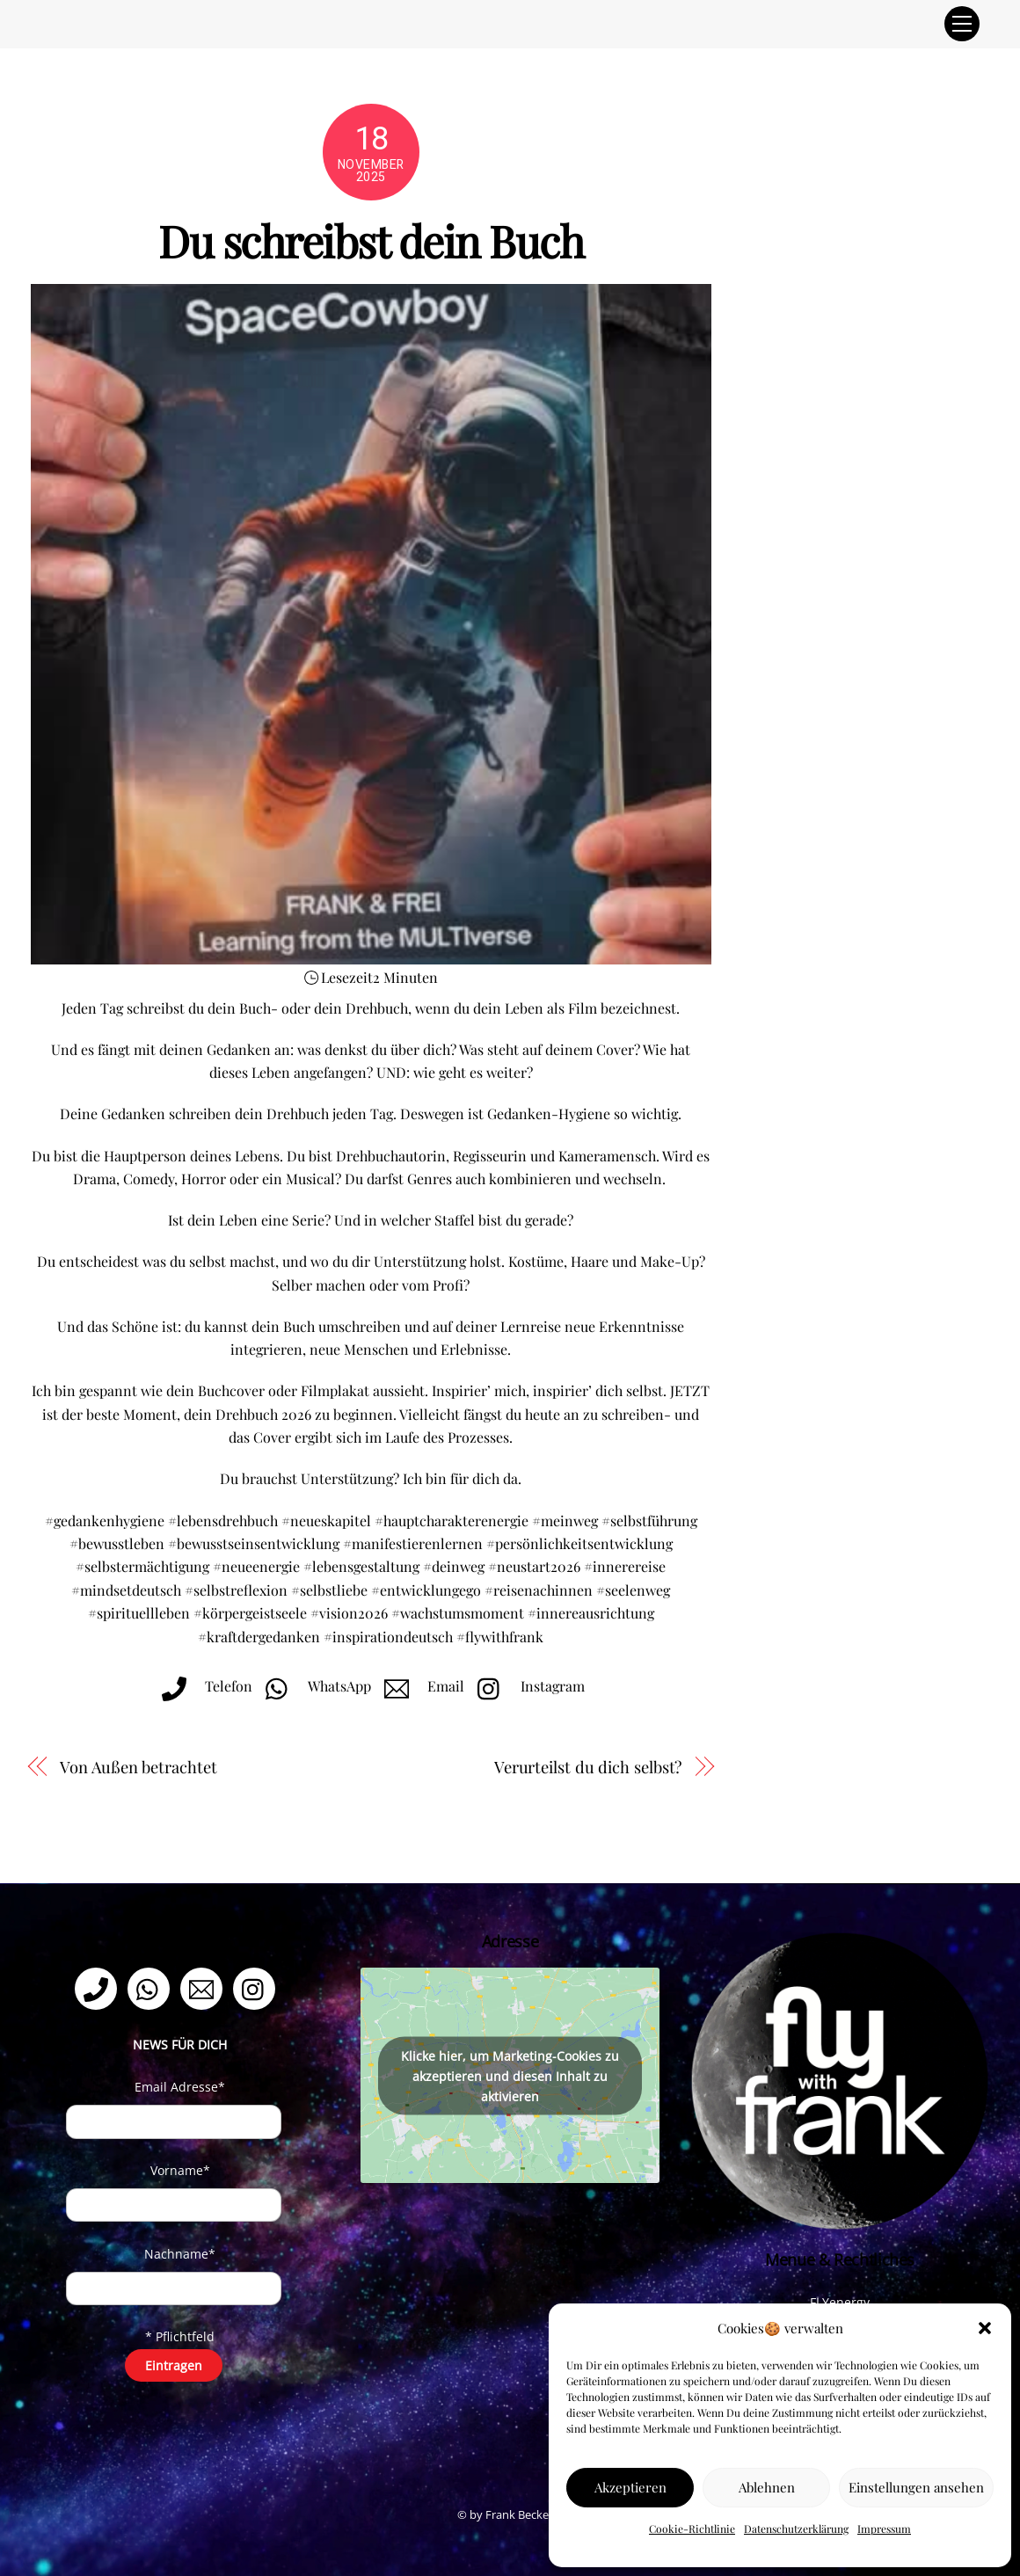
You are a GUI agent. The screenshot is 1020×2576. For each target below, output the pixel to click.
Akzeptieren (630, 2487)
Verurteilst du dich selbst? (588, 1767)
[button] (985, 2328)
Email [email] (419, 1686)
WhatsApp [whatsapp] (314, 1686)
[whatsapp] (152, 1987)
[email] (204, 1987)
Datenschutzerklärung (796, 2528)
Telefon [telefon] (202, 1686)
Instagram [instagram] (527, 1686)
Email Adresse (180, 2086)
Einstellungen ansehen (916, 2487)
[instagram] (257, 1987)
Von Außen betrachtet (138, 1767)
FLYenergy (840, 2302)
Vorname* (180, 2170)
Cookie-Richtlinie (692, 2528)
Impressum (884, 2528)
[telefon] (99, 1987)
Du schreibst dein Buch (370, 240)
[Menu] (962, 23)
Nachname (179, 2253)
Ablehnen (767, 2487)
